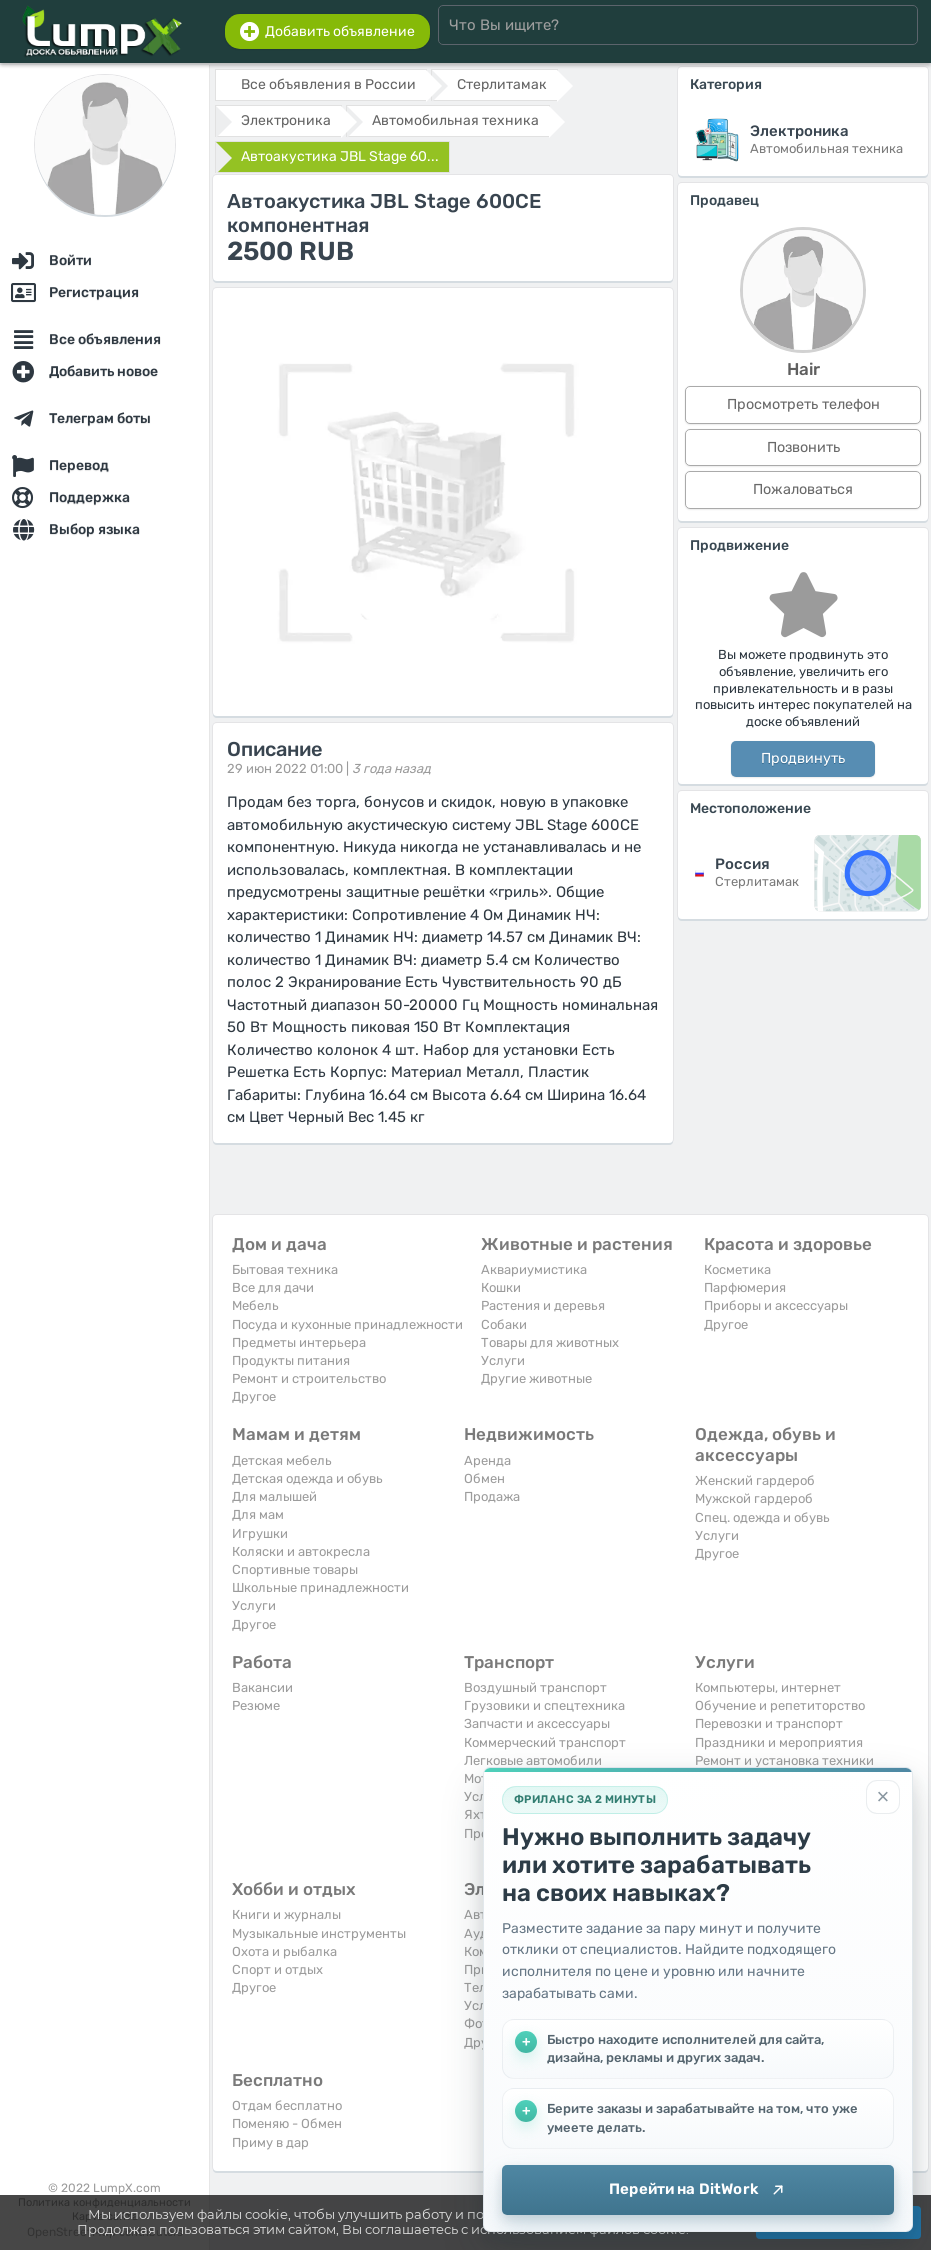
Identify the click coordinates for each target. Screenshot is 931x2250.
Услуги (503, 1360)
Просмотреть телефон (803, 404)
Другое (254, 1396)
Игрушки (260, 1533)
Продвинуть (803, 758)
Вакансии (262, 1687)
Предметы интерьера (299, 1342)
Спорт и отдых (277, 1969)
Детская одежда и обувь (307, 1478)
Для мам (258, 1514)
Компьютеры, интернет (768, 1687)
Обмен (484, 1478)
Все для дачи (273, 1287)
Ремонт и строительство (309, 1378)
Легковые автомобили (533, 1760)
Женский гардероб (755, 1480)
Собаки (504, 1324)
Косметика (737, 1269)
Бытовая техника (285, 1269)
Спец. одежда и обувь (762, 1517)
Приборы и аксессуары (776, 1305)
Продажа (492, 1496)
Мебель (255, 1305)
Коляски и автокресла (301, 1551)
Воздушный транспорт (535, 1687)
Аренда (487, 1460)
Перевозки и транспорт (769, 1723)
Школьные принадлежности (320, 1587)
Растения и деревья (543, 1305)
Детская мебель (282, 1460)
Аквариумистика (534, 1269)
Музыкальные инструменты (319, 1933)
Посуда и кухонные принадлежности (347, 1324)
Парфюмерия (745, 1287)
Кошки (501, 1287)
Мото (479, 1778)
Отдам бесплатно (287, 2105)
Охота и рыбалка (284, 1951)
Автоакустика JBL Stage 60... (340, 156)
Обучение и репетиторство (780, 1705)
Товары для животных (550, 1342)
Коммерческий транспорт (545, 1742)
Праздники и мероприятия (779, 1742)
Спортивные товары (295, 1569)
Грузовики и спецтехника (544, 1705)
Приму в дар (270, 2142)
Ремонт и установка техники (784, 1760)
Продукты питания (291, 1360)
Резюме (256, 1705)
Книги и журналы (286, 1914)
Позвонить (803, 447)
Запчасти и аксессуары (537, 1723)
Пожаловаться (803, 489)
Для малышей (274, 1496)
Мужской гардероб (754, 1498)
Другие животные (536, 1378)
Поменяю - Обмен (287, 2123)
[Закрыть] (883, 1797)
